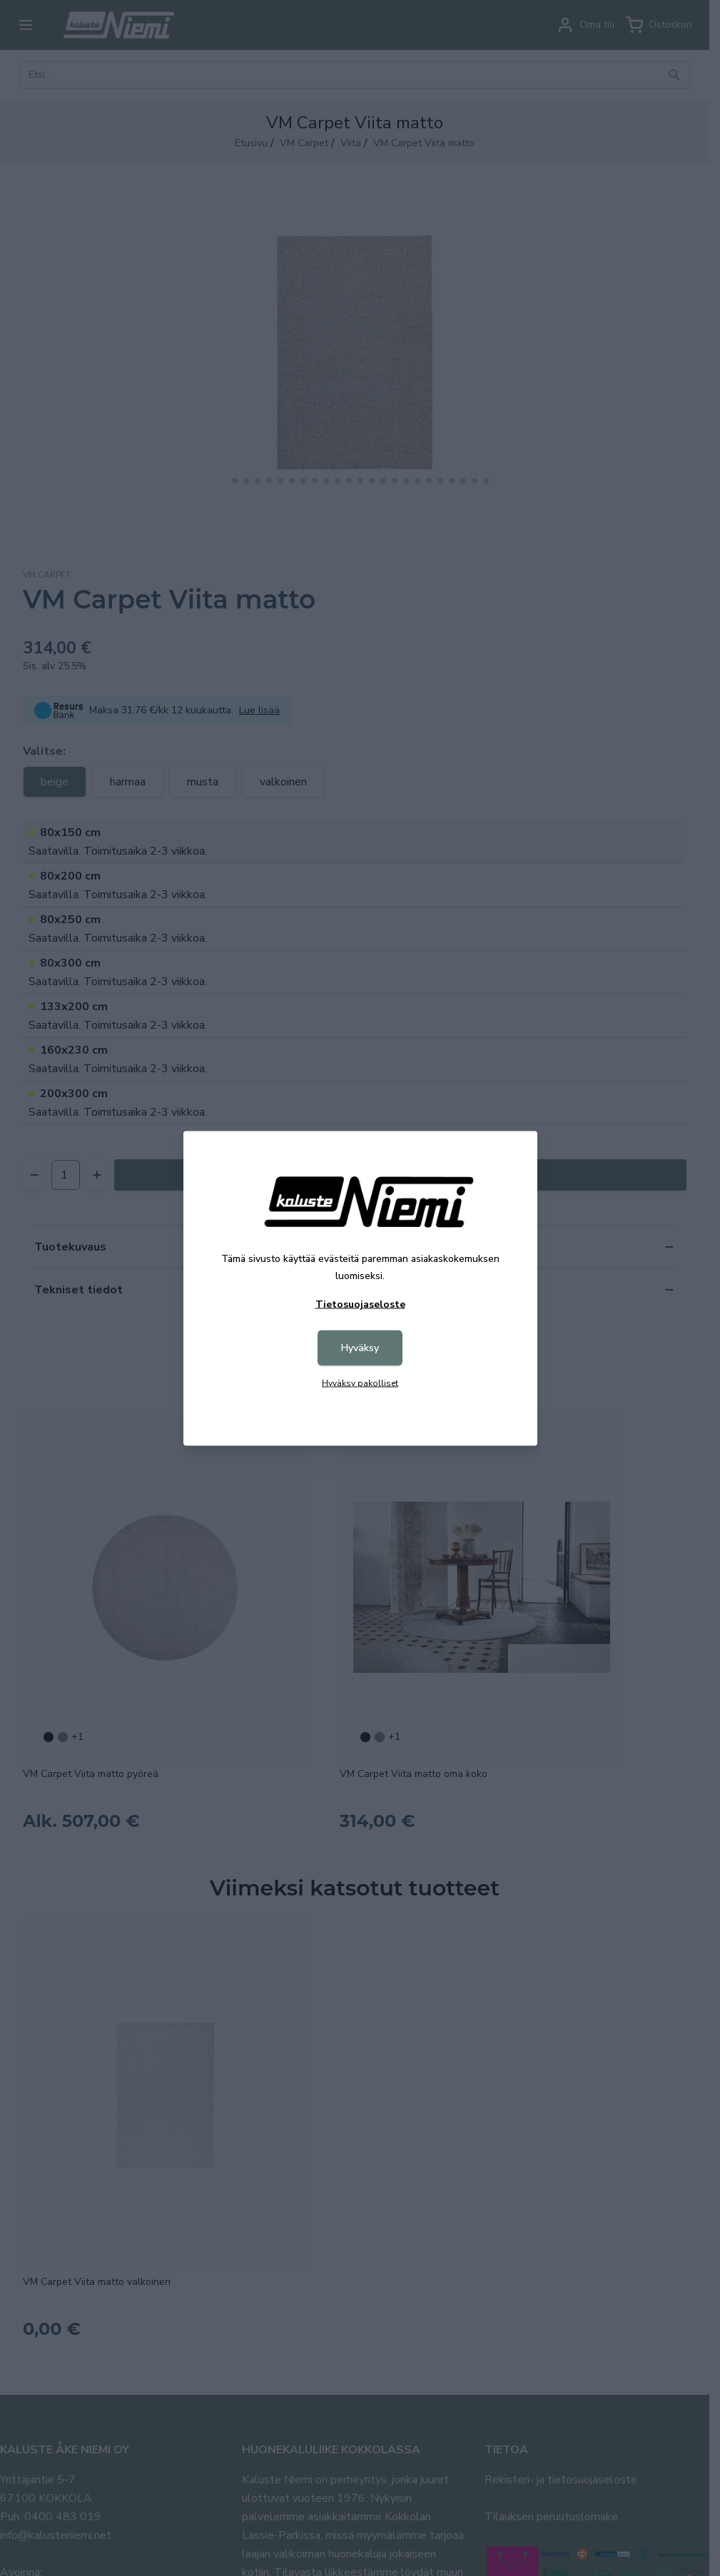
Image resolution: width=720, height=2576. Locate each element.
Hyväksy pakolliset (360, 1382)
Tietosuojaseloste (360, 1303)
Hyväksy (360, 1347)
